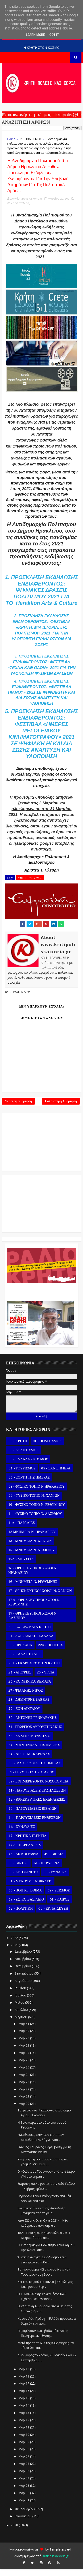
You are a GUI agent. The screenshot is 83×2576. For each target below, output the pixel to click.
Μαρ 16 (24, 2397)
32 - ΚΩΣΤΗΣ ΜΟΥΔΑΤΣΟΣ (29, 1742)
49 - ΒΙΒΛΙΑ (54, 1860)
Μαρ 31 (24, 2030)
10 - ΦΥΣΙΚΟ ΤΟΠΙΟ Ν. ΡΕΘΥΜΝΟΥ (36, 1511)
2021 (15, 1952)
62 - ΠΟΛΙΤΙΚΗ (20, 1915)
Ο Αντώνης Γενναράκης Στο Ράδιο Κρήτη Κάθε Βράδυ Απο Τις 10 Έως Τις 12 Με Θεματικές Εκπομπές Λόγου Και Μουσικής (40, 1296)
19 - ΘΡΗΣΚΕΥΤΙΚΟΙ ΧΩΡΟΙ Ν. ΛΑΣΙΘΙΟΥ (32, 1622)
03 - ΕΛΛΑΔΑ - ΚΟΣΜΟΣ (28, 1466)
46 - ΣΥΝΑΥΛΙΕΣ (21, 1833)
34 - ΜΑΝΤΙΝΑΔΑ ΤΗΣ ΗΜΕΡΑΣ (34, 1751)
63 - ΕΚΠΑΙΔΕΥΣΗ (53, 1915)
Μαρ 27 (24, 2059)
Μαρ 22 (24, 2096)
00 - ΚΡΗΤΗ (17, 1448)
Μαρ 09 (24, 2448)
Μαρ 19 (24, 2376)
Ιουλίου (21, 1994)
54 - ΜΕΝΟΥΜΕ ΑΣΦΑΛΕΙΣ (30, 1888)
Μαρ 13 (24, 2419)
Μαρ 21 (24, 2103)
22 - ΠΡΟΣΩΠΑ (20, 1652)
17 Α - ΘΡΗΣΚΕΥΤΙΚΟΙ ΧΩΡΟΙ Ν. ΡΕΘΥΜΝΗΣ (34, 1608)
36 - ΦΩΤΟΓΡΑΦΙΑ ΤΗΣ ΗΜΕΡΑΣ (34, 1770)
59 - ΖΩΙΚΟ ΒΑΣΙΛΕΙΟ (26, 1906)
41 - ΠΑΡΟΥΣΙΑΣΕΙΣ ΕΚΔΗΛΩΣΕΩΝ (37, 1797)
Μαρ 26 (24, 2066)
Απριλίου (22, 2016)
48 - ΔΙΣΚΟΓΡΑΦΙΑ (23, 1860)
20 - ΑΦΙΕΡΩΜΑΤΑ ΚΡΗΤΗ (29, 1633)
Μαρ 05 (24, 2478)
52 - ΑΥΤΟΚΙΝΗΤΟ (23, 1879)
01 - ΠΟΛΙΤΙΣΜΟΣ (30, 139)
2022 (15, 1944)
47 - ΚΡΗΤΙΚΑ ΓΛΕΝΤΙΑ (27, 1842)
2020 (15, 2532)
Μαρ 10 (24, 2441)
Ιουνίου (21, 2002)
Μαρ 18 (24, 2383)
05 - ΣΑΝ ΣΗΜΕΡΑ (55, 1475)
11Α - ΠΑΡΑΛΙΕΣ (21, 1529)
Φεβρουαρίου (25, 2516)
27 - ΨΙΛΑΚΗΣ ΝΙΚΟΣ (25, 1697)
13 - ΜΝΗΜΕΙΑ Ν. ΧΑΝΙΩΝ (30, 1547)
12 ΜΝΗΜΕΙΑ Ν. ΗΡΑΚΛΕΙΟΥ (32, 1538)
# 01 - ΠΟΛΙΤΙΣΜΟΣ (30, 878)
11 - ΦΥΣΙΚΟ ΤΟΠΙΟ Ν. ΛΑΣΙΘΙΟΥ (35, 1520)
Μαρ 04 (24, 2485)
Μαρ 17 (24, 2390)
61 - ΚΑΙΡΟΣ (59, 1906)
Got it (54, 35)
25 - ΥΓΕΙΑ (45, 1679)
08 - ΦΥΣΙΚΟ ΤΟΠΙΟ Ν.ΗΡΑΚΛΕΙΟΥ (36, 1493)
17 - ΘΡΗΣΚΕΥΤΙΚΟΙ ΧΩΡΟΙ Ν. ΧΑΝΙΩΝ (40, 1597)
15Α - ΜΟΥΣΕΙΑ (21, 1566)
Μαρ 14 (24, 2412)
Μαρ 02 (24, 2499)
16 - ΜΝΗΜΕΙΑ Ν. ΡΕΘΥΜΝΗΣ (32, 1588)
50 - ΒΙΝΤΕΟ (18, 1870)
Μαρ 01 (24, 2507)
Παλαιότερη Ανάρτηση (61, 1106)
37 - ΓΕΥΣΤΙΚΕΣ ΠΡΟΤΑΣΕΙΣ (31, 1779)
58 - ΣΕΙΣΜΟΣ (58, 1897)
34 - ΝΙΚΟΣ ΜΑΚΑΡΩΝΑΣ (29, 1761)
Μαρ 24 (24, 2081)
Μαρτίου (21, 2024)
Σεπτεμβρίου (24, 1980)
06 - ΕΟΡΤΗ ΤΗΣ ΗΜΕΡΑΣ (29, 1484)
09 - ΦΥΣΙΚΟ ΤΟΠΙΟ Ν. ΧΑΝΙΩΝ (34, 1502)
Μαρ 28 (24, 2052)
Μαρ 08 (24, 2456)
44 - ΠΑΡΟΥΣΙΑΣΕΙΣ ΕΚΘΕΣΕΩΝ (34, 1824)
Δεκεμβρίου (24, 1958)
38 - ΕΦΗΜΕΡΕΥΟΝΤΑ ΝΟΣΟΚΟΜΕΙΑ (38, 1788)
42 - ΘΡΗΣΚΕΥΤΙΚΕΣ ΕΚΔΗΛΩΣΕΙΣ (36, 1806)
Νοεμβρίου (23, 1965)
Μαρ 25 (24, 2074)
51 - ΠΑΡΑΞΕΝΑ (47, 1870)
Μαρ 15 (24, 2405)
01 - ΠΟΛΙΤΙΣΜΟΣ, (18, 203)
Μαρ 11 (24, 2434)
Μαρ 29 (24, 2045)
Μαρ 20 (24, 2110)
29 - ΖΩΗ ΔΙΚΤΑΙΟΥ (24, 1715)
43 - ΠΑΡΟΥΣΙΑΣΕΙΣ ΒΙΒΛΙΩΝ (32, 1815)
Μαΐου (20, 2009)
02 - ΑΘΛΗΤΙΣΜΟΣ (23, 1457)
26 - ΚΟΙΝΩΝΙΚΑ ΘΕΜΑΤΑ (29, 1688)
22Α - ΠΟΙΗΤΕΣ (50, 1652)
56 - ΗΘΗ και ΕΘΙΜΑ (25, 1897)
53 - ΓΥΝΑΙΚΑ (55, 1879)
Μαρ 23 (24, 2088)
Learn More (35, 35)
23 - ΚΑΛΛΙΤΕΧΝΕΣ (24, 1661)
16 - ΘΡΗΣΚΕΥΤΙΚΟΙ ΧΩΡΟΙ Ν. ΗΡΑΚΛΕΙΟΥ (32, 1577)
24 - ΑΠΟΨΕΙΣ (19, 1679)
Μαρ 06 (24, 2470)
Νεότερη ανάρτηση (18, 1106)
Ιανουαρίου (23, 2523)
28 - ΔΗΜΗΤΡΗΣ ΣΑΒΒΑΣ (29, 1706)
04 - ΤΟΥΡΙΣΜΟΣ (22, 1475)
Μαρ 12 (24, 2426)
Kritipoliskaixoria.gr (55, 2562)
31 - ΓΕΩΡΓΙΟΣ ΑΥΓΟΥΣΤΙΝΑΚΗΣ (35, 1733)
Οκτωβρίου (23, 1973)
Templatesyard (60, 2556)
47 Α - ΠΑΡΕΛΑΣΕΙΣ (24, 1851)
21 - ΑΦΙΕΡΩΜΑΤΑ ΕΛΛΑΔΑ (31, 1642)
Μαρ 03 (24, 2492)
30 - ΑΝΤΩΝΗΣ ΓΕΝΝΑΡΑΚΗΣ (32, 1724)
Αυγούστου (24, 1987)
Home (11, 139)
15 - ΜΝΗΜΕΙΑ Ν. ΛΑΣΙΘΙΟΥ (31, 1557)
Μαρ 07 (24, 2463)
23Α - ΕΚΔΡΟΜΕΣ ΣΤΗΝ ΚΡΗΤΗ (34, 1670)
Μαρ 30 (24, 2037)
